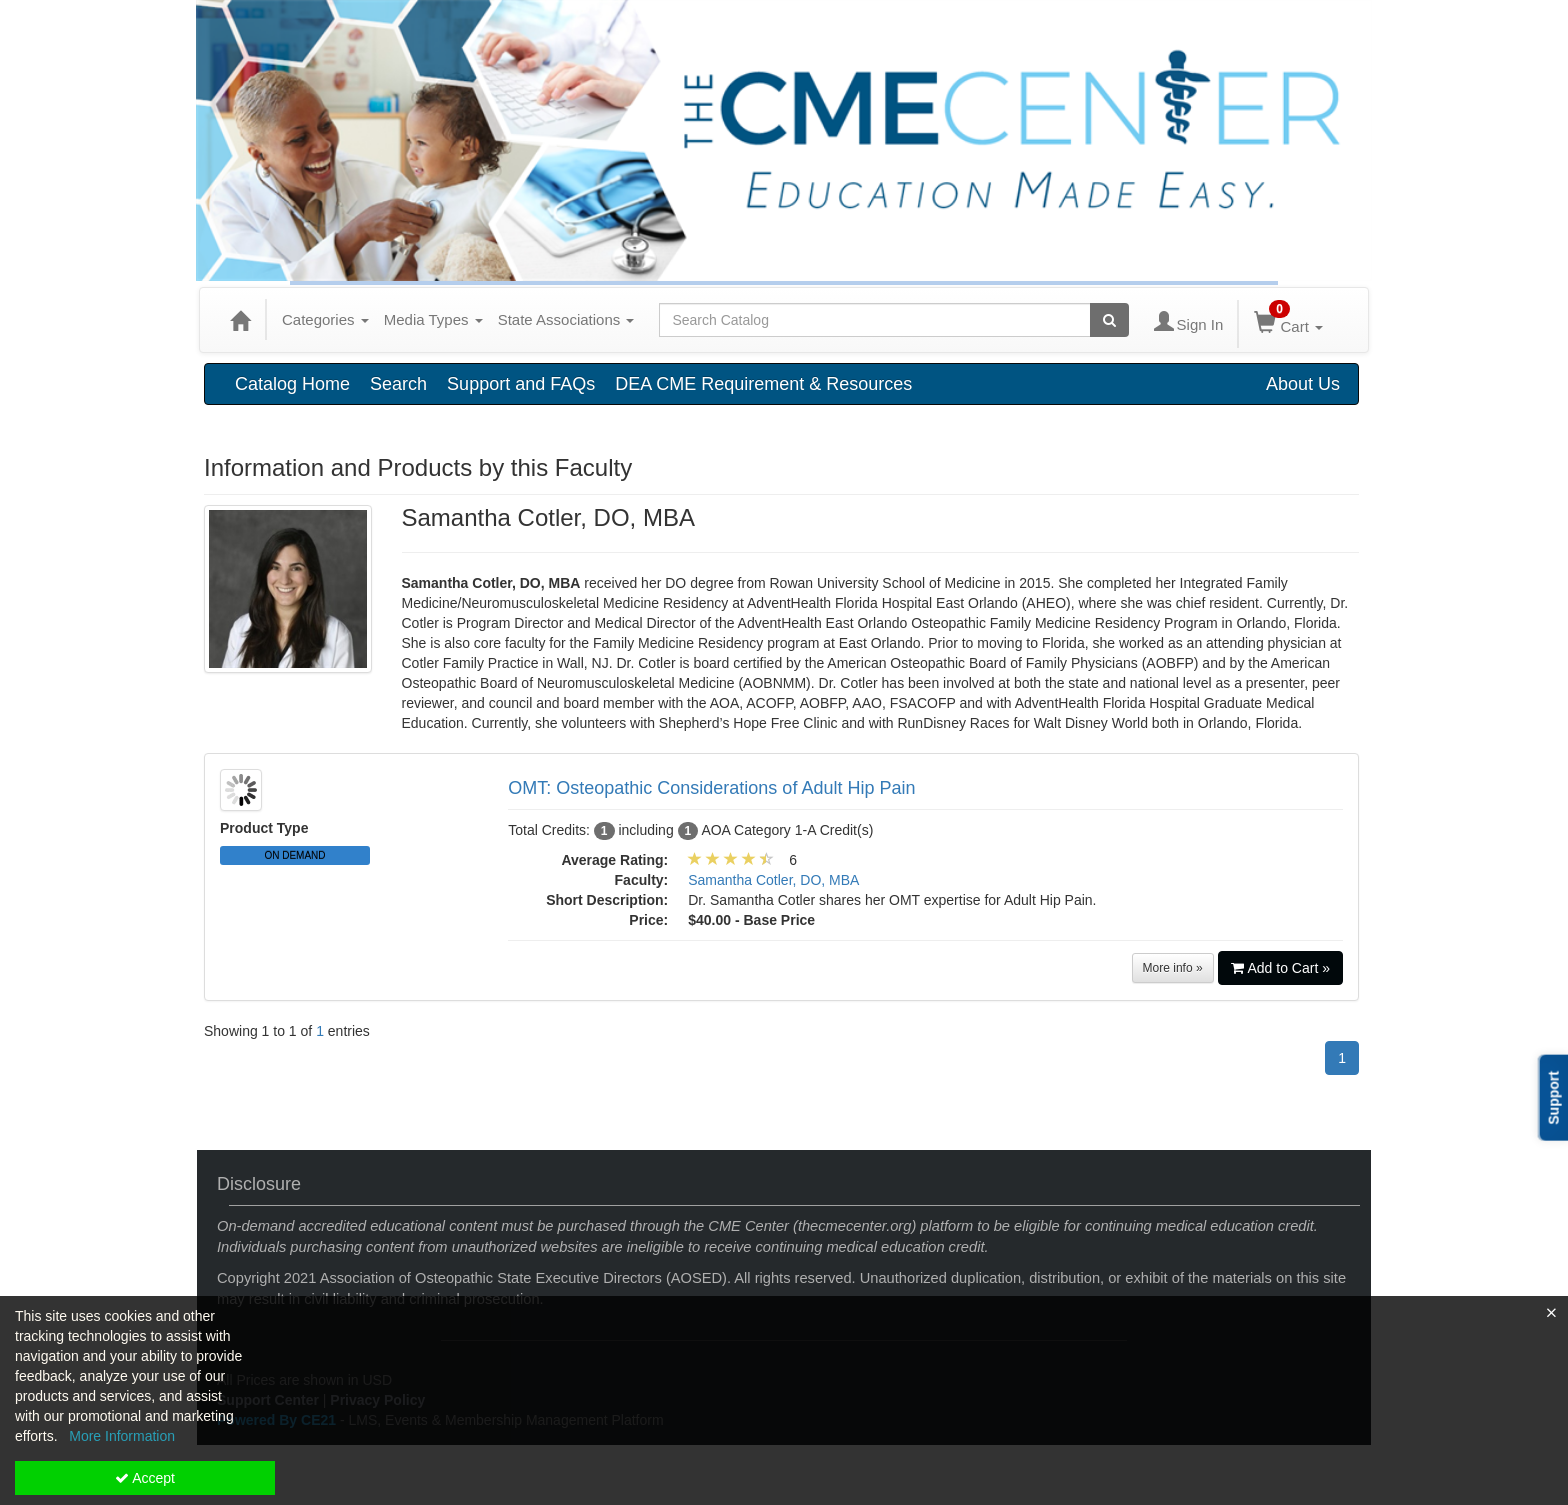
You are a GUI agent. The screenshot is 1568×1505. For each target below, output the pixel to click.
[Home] (240, 320)
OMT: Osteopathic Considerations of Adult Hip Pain (711, 788)
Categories (325, 319)
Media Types (433, 319)
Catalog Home (292, 384)
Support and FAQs (521, 384)
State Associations (566, 319)
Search (398, 384)
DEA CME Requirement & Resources (763, 384)
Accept (145, 1478)
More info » (1173, 968)
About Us (1303, 384)
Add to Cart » (1281, 968)
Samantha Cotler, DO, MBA (773, 880)
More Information (122, 1436)
